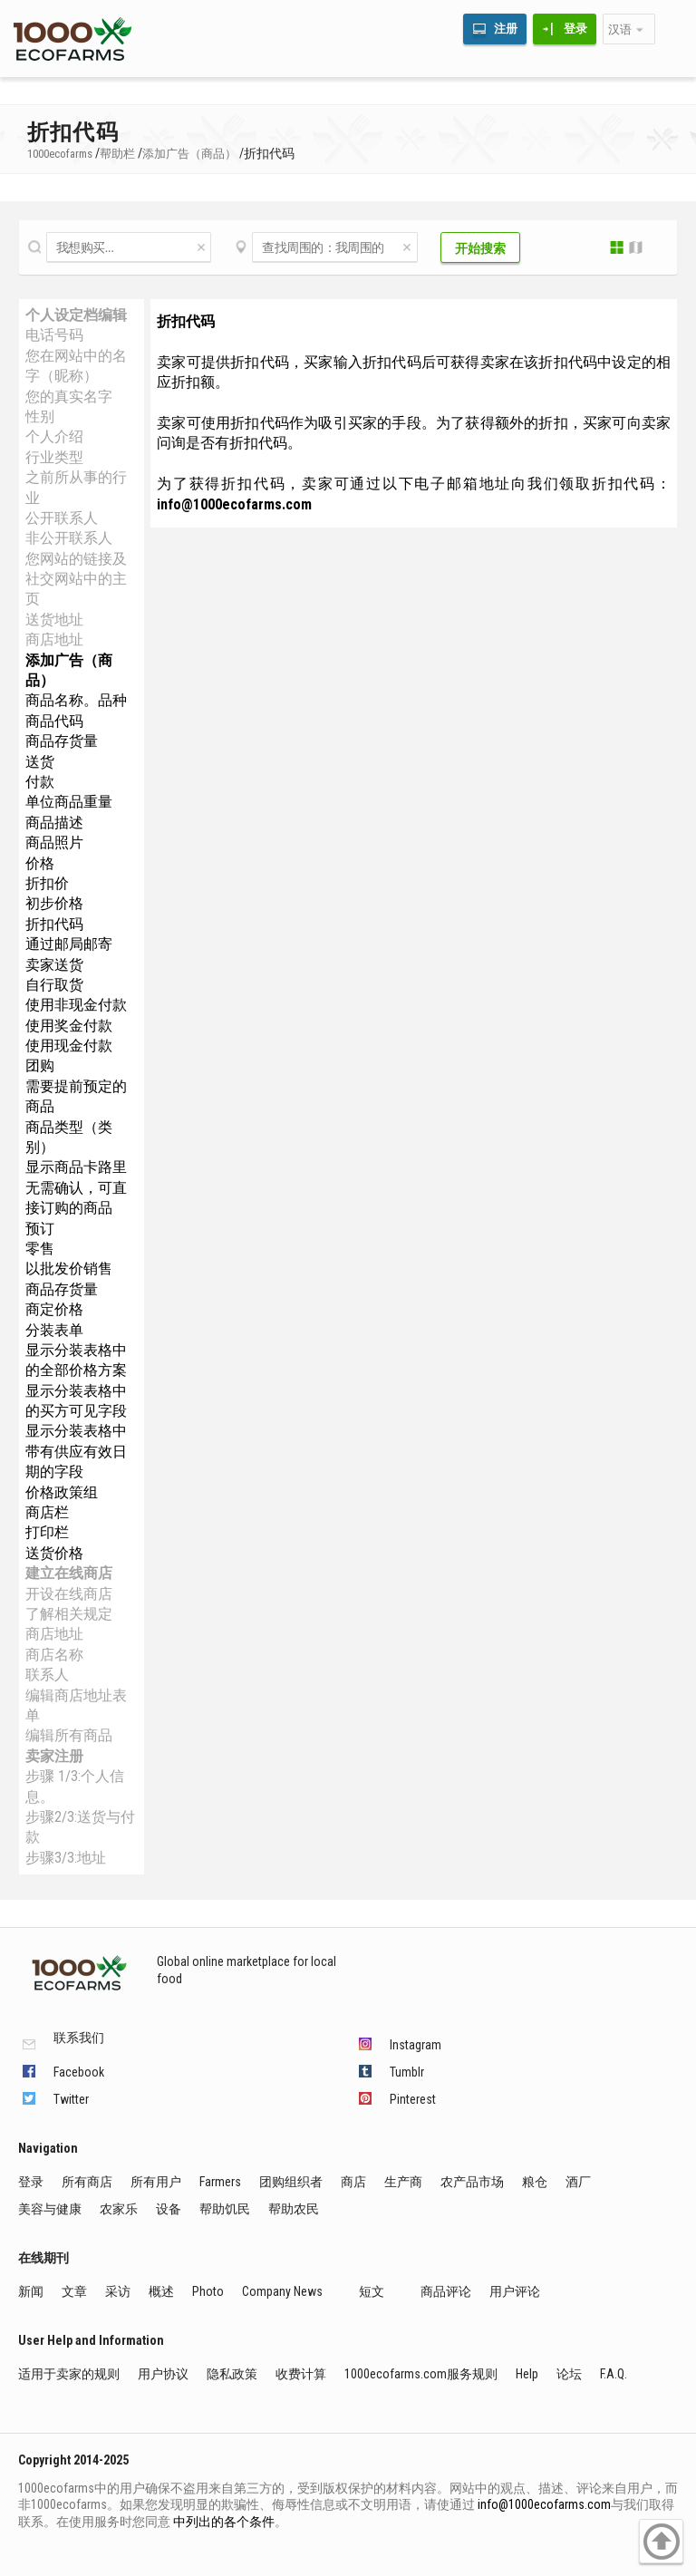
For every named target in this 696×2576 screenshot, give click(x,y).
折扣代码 (54, 924)
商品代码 (54, 721)
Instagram (415, 2045)
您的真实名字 (68, 396)
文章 (74, 2291)
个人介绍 (54, 436)
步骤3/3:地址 (65, 1857)
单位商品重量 (68, 801)
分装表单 (54, 1330)
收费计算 (301, 2374)
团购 (39, 1065)
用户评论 (514, 2291)
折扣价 (47, 883)
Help (527, 2374)
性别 (39, 416)
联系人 (47, 1674)
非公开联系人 (68, 538)
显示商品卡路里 (76, 1167)
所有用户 (155, 2181)
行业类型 (54, 457)
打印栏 (47, 1532)
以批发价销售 (68, 1268)
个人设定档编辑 (76, 315)
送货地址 (54, 619)
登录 (575, 28)
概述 (161, 2291)
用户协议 (163, 2374)
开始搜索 (480, 248)
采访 (117, 2291)
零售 (39, 1248)
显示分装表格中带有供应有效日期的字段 (76, 1451)
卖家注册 (54, 1756)
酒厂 (578, 2181)
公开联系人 (61, 518)
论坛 (569, 2374)
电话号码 (54, 335)
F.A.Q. (613, 2374)
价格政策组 (61, 1492)
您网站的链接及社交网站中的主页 (76, 579)
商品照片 (54, 842)
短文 (371, 2291)
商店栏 (47, 1512)
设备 (168, 2209)
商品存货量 (61, 741)
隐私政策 (232, 2374)
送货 (39, 761)
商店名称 (54, 1654)
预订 (39, 1228)
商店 (353, 2181)
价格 (39, 863)
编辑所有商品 (68, 1735)
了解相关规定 (68, 1613)
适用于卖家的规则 (69, 2374)
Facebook (78, 2072)
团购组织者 (291, 2181)
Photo (208, 2291)
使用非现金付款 (76, 1004)
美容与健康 (50, 2209)
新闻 (31, 2291)
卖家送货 (54, 964)
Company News (282, 2291)
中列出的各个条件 (224, 2521)
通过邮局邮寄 (68, 944)
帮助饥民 (224, 2209)
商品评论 (445, 2291)
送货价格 (54, 1553)
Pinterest (413, 2099)
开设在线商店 (68, 1594)
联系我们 (78, 2038)
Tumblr (407, 2072)
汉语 (620, 29)
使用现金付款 (68, 1045)
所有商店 (87, 2181)
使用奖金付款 (68, 1025)
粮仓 (534, 2181)
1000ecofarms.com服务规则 (421, 2374)
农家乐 (119, 2209)
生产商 (403, 2181)
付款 (39, 781)
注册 (505, 28)
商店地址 (54, 639)
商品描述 (54, 822)
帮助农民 (293, 2209)
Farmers (220, 2181)
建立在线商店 (68, 1573)
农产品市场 (472, 2181)
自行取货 (54, 984)
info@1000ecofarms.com (544, 2504)
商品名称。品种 (76, 700)
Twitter (71, 2099)
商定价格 (54, 1309)
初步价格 (54, 903)
